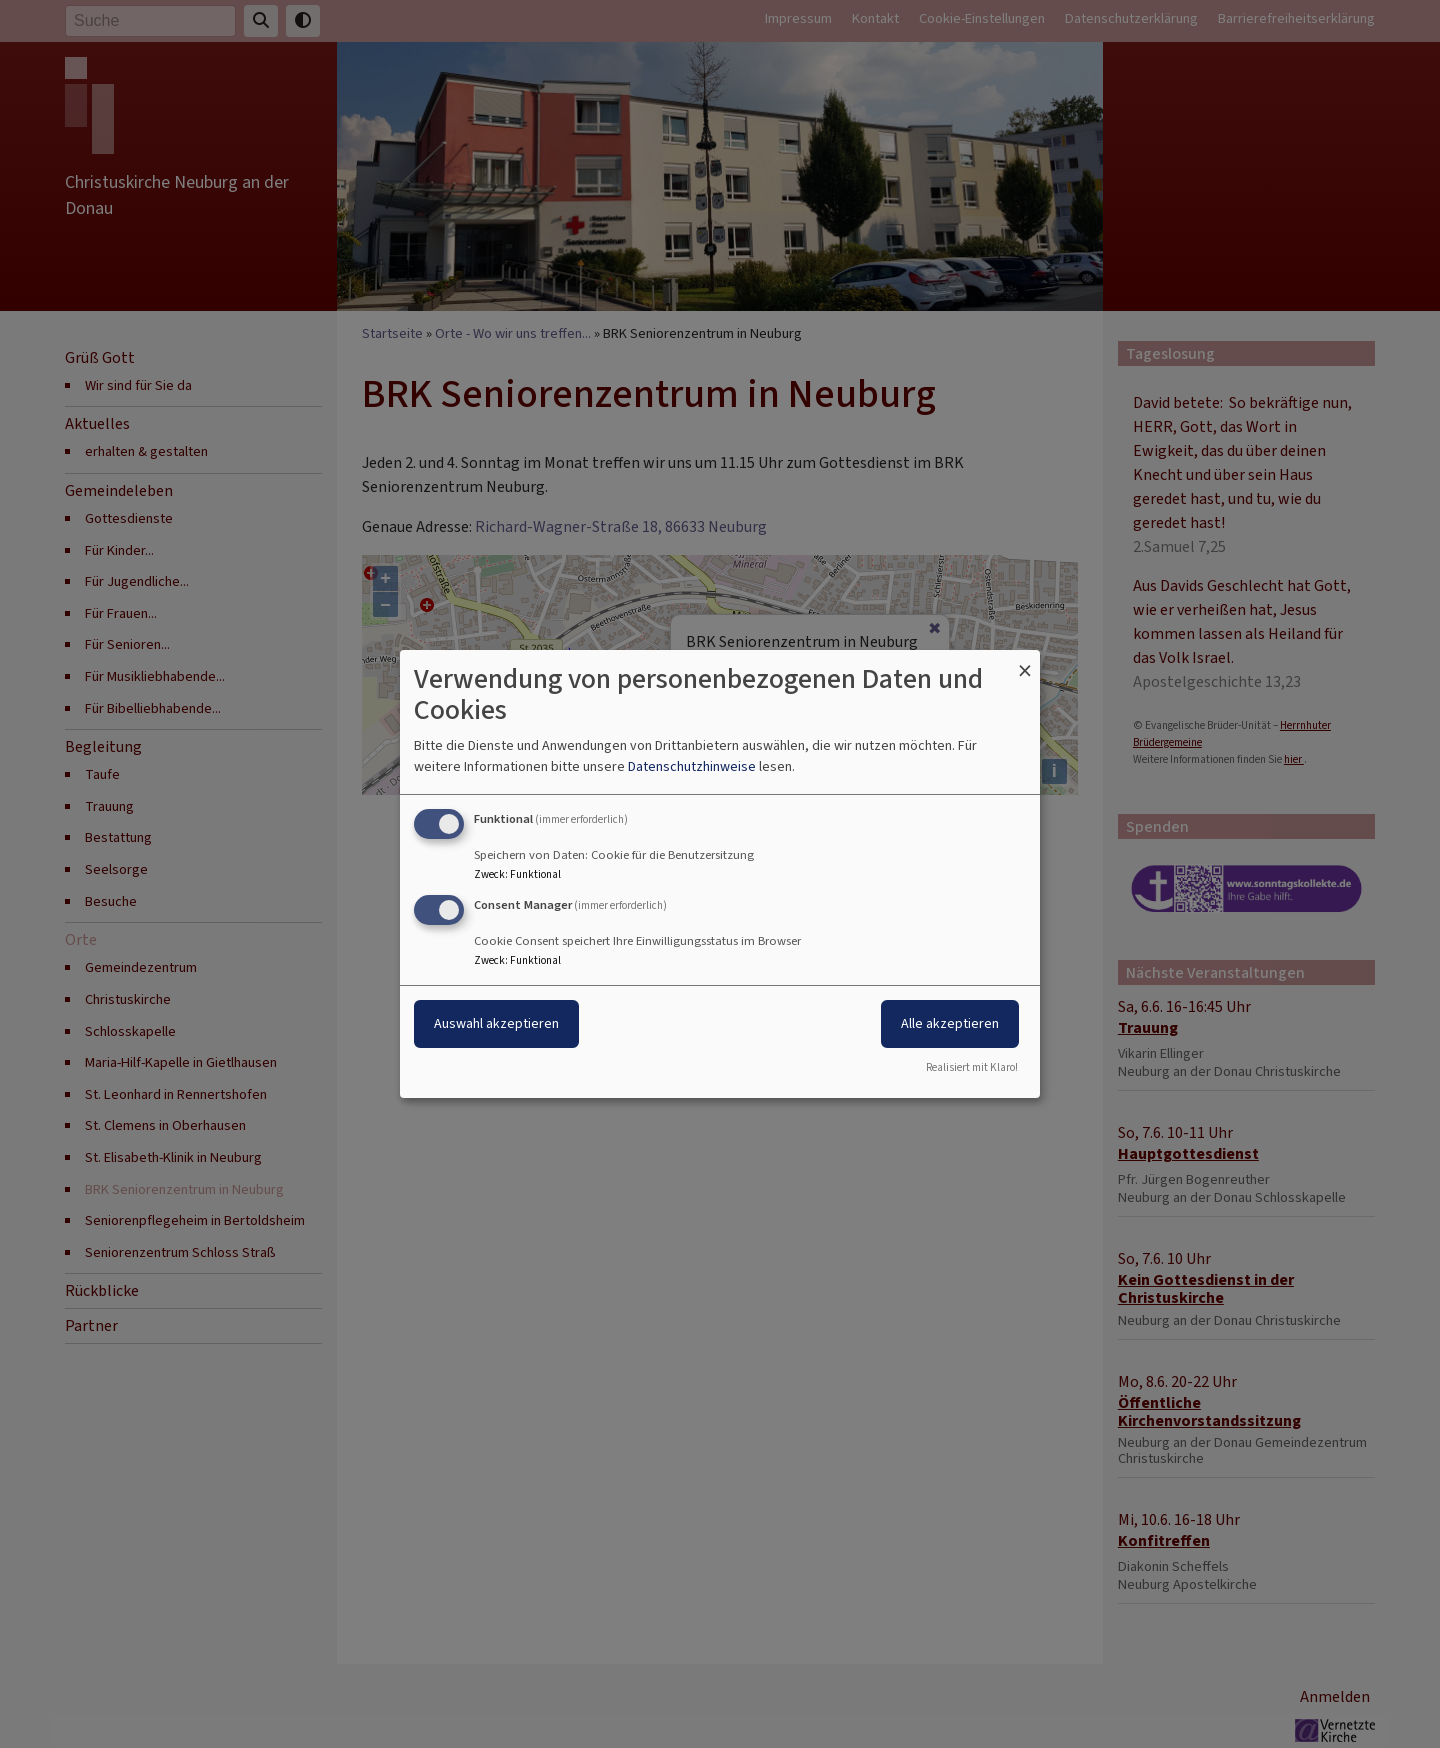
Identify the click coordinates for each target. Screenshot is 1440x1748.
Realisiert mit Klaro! (972, 1067)
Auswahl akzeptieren (496, 1023)
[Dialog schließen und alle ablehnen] (1025, 662)
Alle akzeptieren (950, 1023)
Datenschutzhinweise (692, 766)
